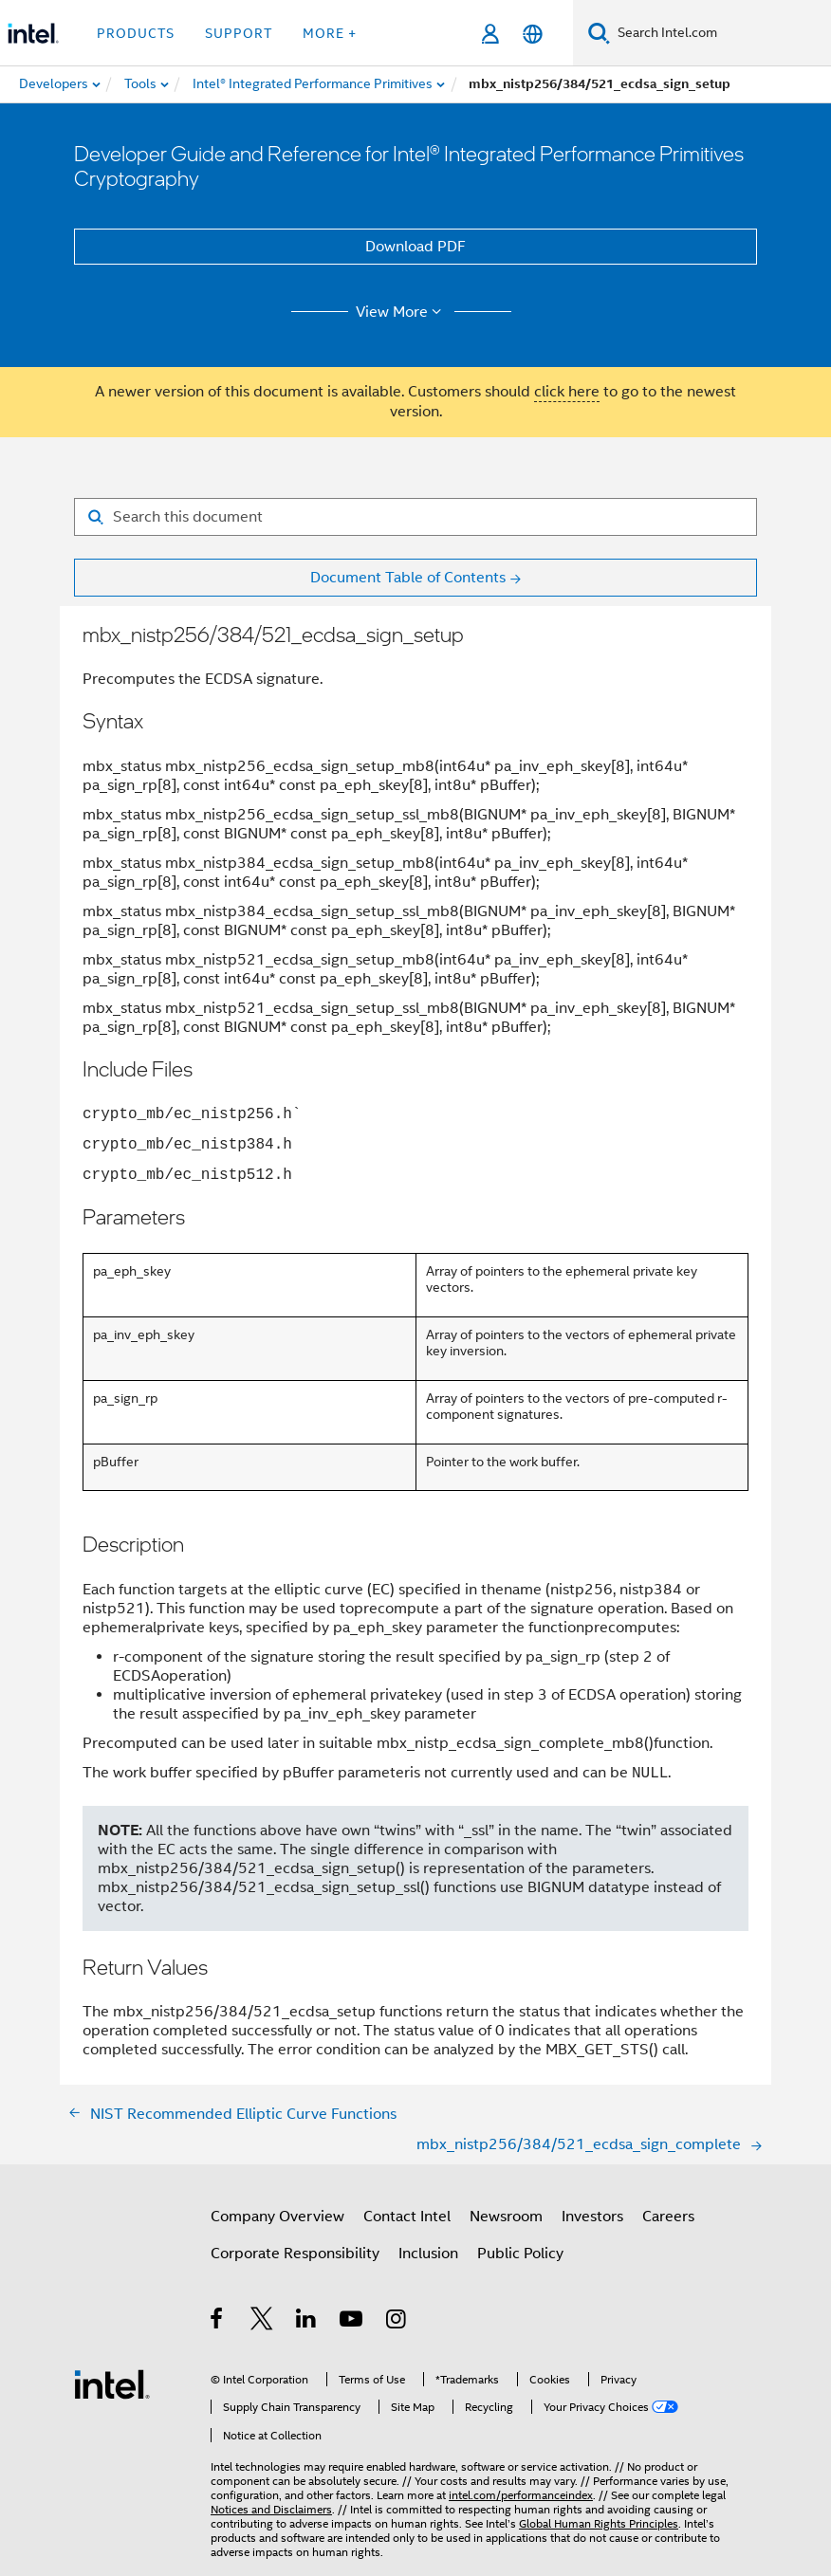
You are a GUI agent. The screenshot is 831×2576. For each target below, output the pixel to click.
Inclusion (428, 2253)
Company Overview (277, 2216)
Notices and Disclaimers (271, 2509)
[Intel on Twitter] (262, 2322)
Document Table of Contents (408, 577)
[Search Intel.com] (720, 33)
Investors (592, 2216)
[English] (532, 33)
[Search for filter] (415, 517)
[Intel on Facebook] (217, 2322)
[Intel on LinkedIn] (307, 2322)
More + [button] (330, 33)
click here (567, 391)
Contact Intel (407, 2216)
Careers (668, 2216)
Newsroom (506, 2216)
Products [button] (136, 33)
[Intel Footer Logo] (112, 2383)
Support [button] (238, 33)
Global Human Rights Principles (598, 2523)
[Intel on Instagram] (397, 2322)
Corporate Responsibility (295, 2253)
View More (402, 312)
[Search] (599, 33)
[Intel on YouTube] (352, 2322)
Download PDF (415, 246)
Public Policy (520, 2253)
